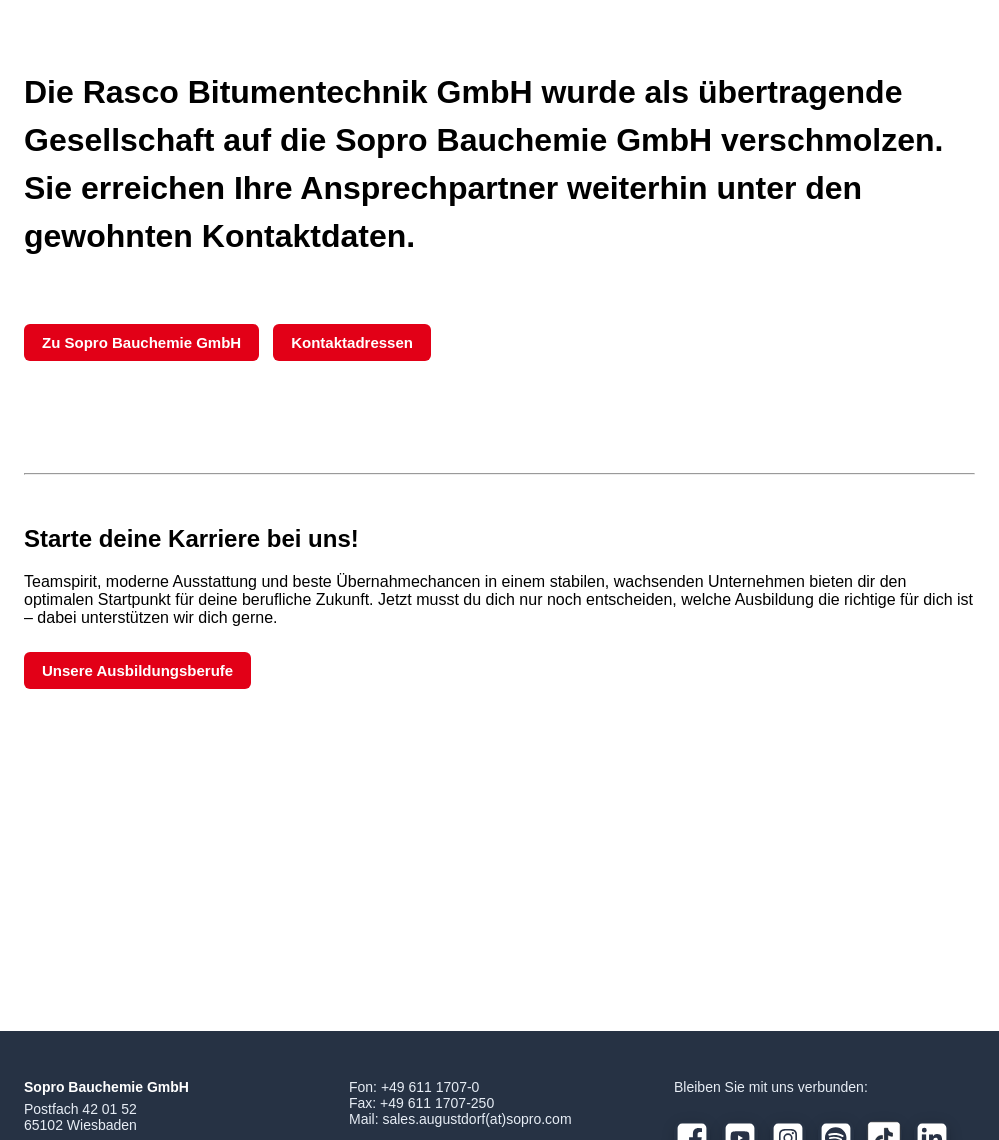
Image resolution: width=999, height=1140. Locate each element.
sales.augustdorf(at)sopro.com (476, 1119)
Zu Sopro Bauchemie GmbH (141, 342)
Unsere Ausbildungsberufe (137, 670)
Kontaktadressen (352, 342)
